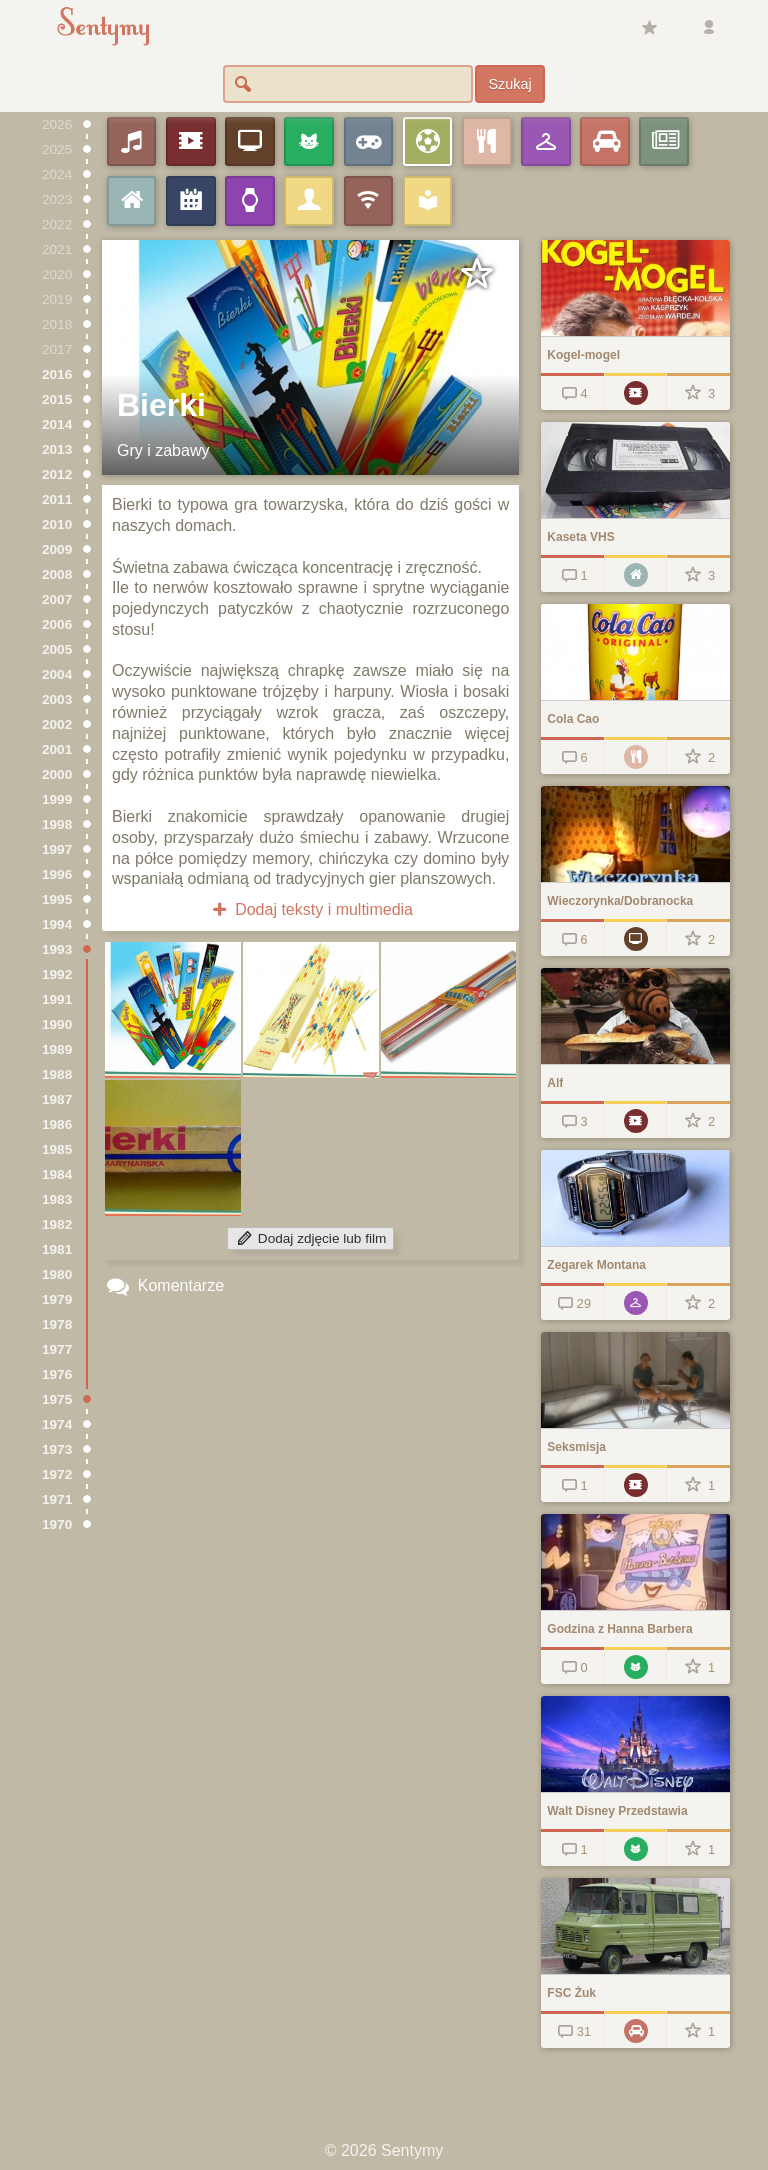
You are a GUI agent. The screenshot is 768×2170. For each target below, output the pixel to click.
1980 (57, 1274)
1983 (57, 1199)
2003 (57, 699)
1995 (57, 899)
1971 (57, 1499)
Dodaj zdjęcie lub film (310, 1238)
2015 (57, 399)
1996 (57, 874)
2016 (57, 374)
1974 (57, 1424)
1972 (57, 1474)
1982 (57, 1224)
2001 (57, 749)
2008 (57, 574)
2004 (57, 674)
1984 (57, 1174)
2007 (57, 599)
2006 (57, 624)
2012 (57, 474)
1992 (57, 974)
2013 (57, 449)
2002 (57, 724)
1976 (57, 1374)
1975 (57, 1399)
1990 (57, 1024)
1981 (57, 1249)
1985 (57, 1149)
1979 (57, 1299)
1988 (57, 1074)
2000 (57, 774)
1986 (57, 1124)
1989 (57, 1049)
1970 (57, 1524)
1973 (57, 1449)
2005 (57, 649)
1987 (57, 1099)
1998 (57, 824)
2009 (57, 549)
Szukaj (509, 84)
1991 (57, 999)
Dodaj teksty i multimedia (310, 909)
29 (572, 1303)
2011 (57, 499)
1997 (57, 849)
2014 (57, 424)
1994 (57, 924)
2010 (57, 524)
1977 (57, 1349)
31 (572, 2031)
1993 (57, 949)
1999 (57, 799)
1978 (57, 1324)
